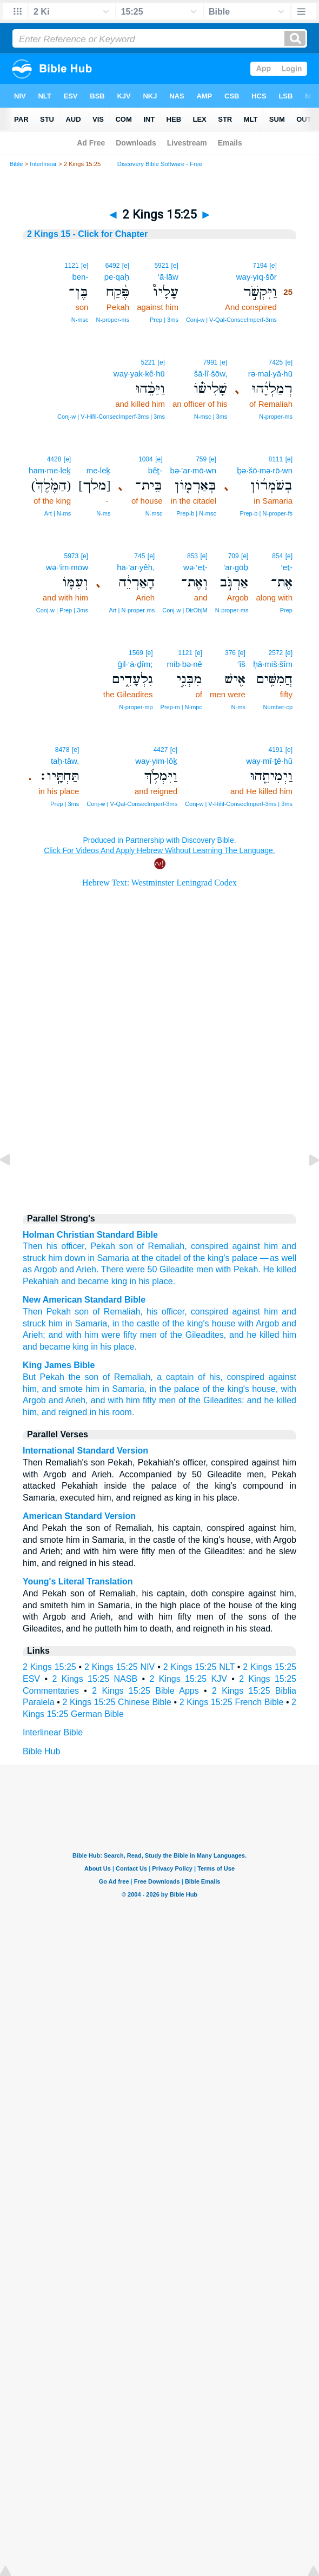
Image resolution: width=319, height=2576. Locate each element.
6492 (112, 265)
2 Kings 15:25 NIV (119, 1667)
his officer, (167, 1311)
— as (269, 1258)
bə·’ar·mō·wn (193, 470)
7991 (210, 362)
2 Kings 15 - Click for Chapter (87, 234)
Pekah (102, 1246)
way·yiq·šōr (256, 276)
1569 (136, 653)
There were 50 (129, 1269)
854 (277, 556)
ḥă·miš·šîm (273, 664)
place (162, 1281)
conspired (209, 1246)
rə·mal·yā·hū (270, 373)
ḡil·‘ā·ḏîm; (135, 664)
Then (32, 1246)
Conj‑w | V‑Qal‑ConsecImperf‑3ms (231, 319)
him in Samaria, (79, 1323)
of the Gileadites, (193, 1334)
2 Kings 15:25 (49, 1667)
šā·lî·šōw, (211, 373)
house (224, 1323)
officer (72, 1246)
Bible (16, 164)
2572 (276, 653)
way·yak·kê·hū (139, 373)
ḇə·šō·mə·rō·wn (265, 470)
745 (139, 556)
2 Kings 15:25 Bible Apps (145, 1690)
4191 (276, 750)
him (271, 1246)
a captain (175, 1377)
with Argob (259, 1323)
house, (265, 1388)
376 (230, 653)
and (289, 1246)
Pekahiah (41, 1281)
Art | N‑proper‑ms (132, 610)
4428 (54, 459)
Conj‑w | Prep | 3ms (62, 610)
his (51, 1246)
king (81, 1346)
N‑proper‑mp (135, 707)
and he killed (254, 1334)
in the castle (136, 1323)
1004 (145, 459)
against (246, 1246)
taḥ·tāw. (65, 760)
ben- (80, 276)
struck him (42, 1258)
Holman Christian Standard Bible (90, 1234)
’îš (241, 664)
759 (201, 459)
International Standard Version (85, 1450)
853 (192, 556)
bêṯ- (155, 470)
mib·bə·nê (184, 664)
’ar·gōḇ (236, 567)
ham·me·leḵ (50, 470)
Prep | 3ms (164, 319)
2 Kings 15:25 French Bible (232, 1702)
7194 (259, 265)
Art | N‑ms (57, 513)
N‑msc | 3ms (211, 416)
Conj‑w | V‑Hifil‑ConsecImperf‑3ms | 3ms (111, 416)
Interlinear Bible (53, 1732)
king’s (219, 1258)
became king (102, 1281)
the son (84, 1377)
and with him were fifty (93, 1334)
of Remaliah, (117, 1311)
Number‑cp (278, 707)
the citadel (161, 1258)
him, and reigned (55, 1412)
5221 (148, 362)
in (91, 1258)
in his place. (114, 1346)
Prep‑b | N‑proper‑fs (266, 513)
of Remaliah (160, 1246)
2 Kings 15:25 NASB (94, 1678)
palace (244, 1258)
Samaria (113, 1258)
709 (233, 556)
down (75, 1258)
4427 (161, 750)
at (135, 1258)
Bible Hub (41, 1751)
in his (140, 1281)
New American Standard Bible (84, 1299)
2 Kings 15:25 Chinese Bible (116, 1702)
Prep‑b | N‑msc (196, 513)
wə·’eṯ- (195, 567)
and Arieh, (68, 1400)
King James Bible (59, 1365)
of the (194, 1258)
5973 (71, 556)
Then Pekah (47, 1311)
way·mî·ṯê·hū (269, 760)
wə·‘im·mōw (67, 567)
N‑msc (80, 319)
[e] (272, 265)
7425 (276, 362)
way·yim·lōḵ (156, 760)
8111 (276, 459)
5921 (161, 265)
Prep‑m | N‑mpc (181, 707)
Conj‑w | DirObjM (185, 610)
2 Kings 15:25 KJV (188, 1678)
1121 (71, 265)
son (126, 1246)
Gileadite (177, 1269)
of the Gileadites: (211, 1400)
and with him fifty (123, 1400)
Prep (286, 610)
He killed (279, 1269)
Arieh (86, 1269)
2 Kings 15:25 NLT (199, 1667)
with (223, 1269)
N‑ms (103, 513)
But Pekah (43, 1377)
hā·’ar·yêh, (136, 567)
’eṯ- (287, 567)
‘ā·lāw (168, 276)
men (204, 1269)
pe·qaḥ (117, 276)
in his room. (112, 1412)
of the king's (185, 1323)
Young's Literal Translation (78, 1581)
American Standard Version (79, 1516)
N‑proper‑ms (112, 319)
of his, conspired (231, 1377)
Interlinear (43, 164)
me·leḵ (99, 470)
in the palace (175, 1388)
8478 (62, 750)
